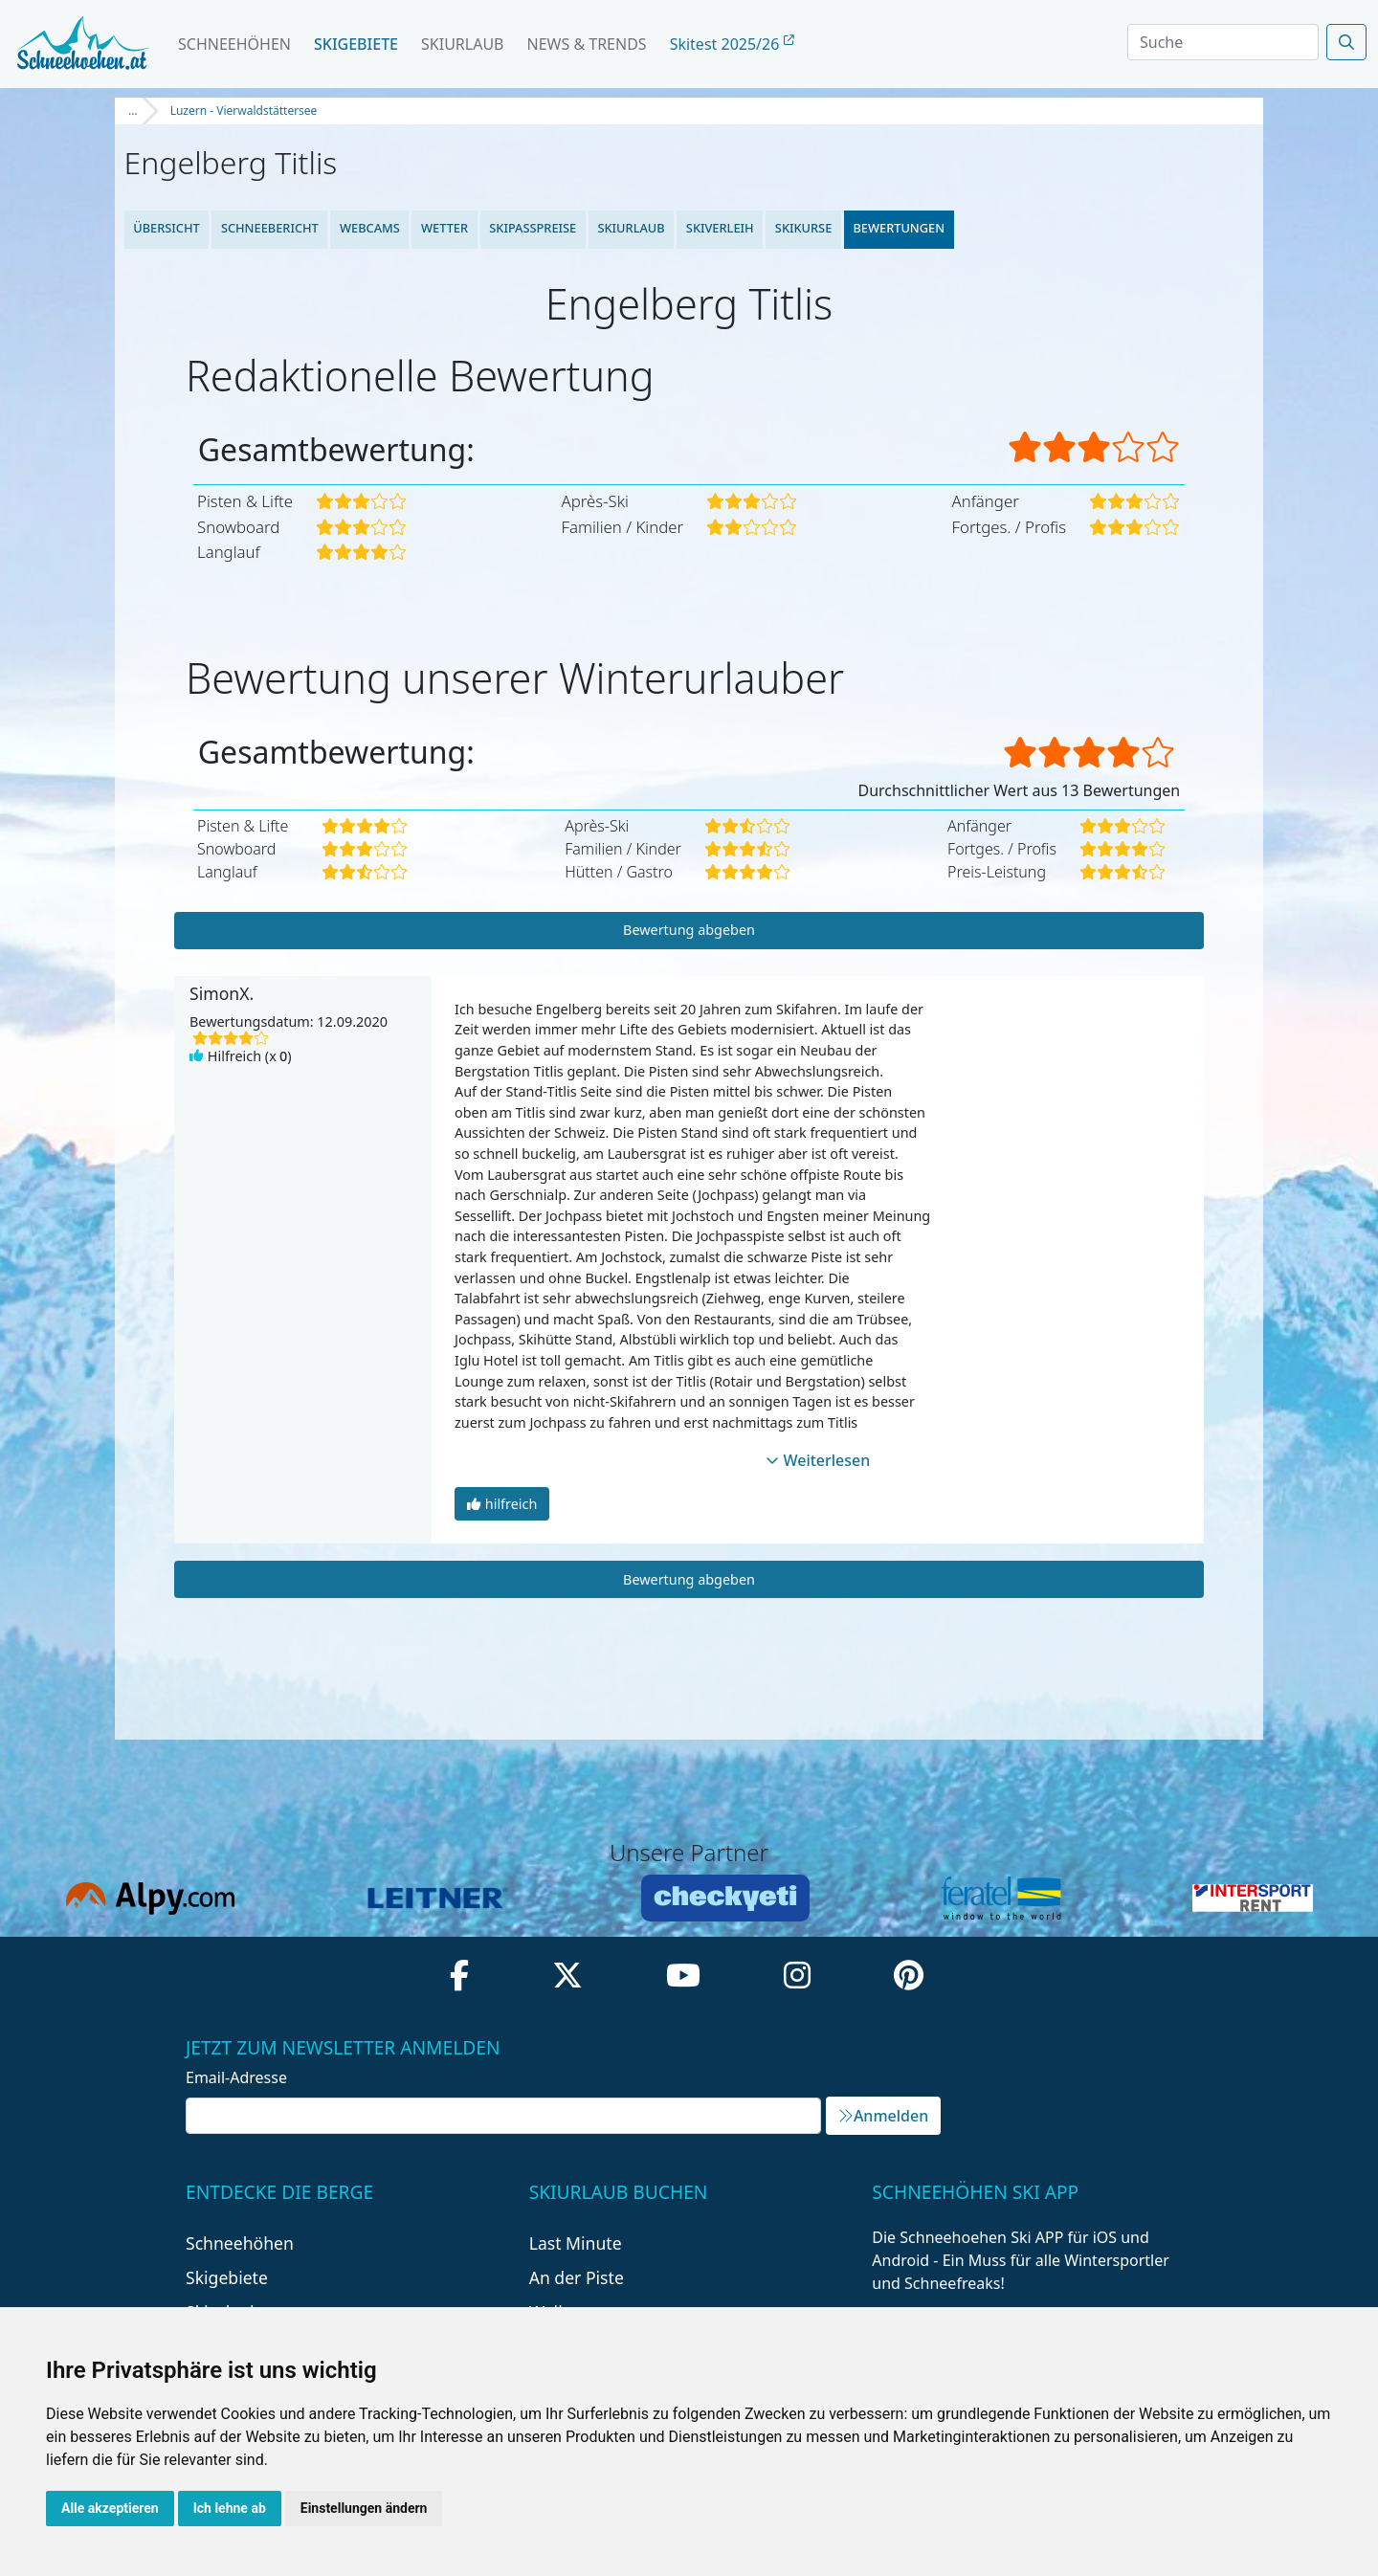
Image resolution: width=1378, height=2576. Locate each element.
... (133, 110)
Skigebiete (356, 44)
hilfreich (502, 1504)
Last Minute (575, 2243)
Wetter (444, 227)
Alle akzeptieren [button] (110, 2508)
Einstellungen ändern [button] (364, 2508)
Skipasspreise (532, 227)
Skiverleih (720, 227)
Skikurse (803, 227)
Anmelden (883, 2115)
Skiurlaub (462, 44)
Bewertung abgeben (689, 930)
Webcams (370, 227)
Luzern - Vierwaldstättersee (244, 110)
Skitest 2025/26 (732, 44)
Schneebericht (270, 227)
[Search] (1223, 42)
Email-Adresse (236, 2077)
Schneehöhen (234, 44)
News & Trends (587, 44)
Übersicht (166, 227)
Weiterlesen (818, 1460)
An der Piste (576, 2277)
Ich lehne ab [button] (229, 2508)
